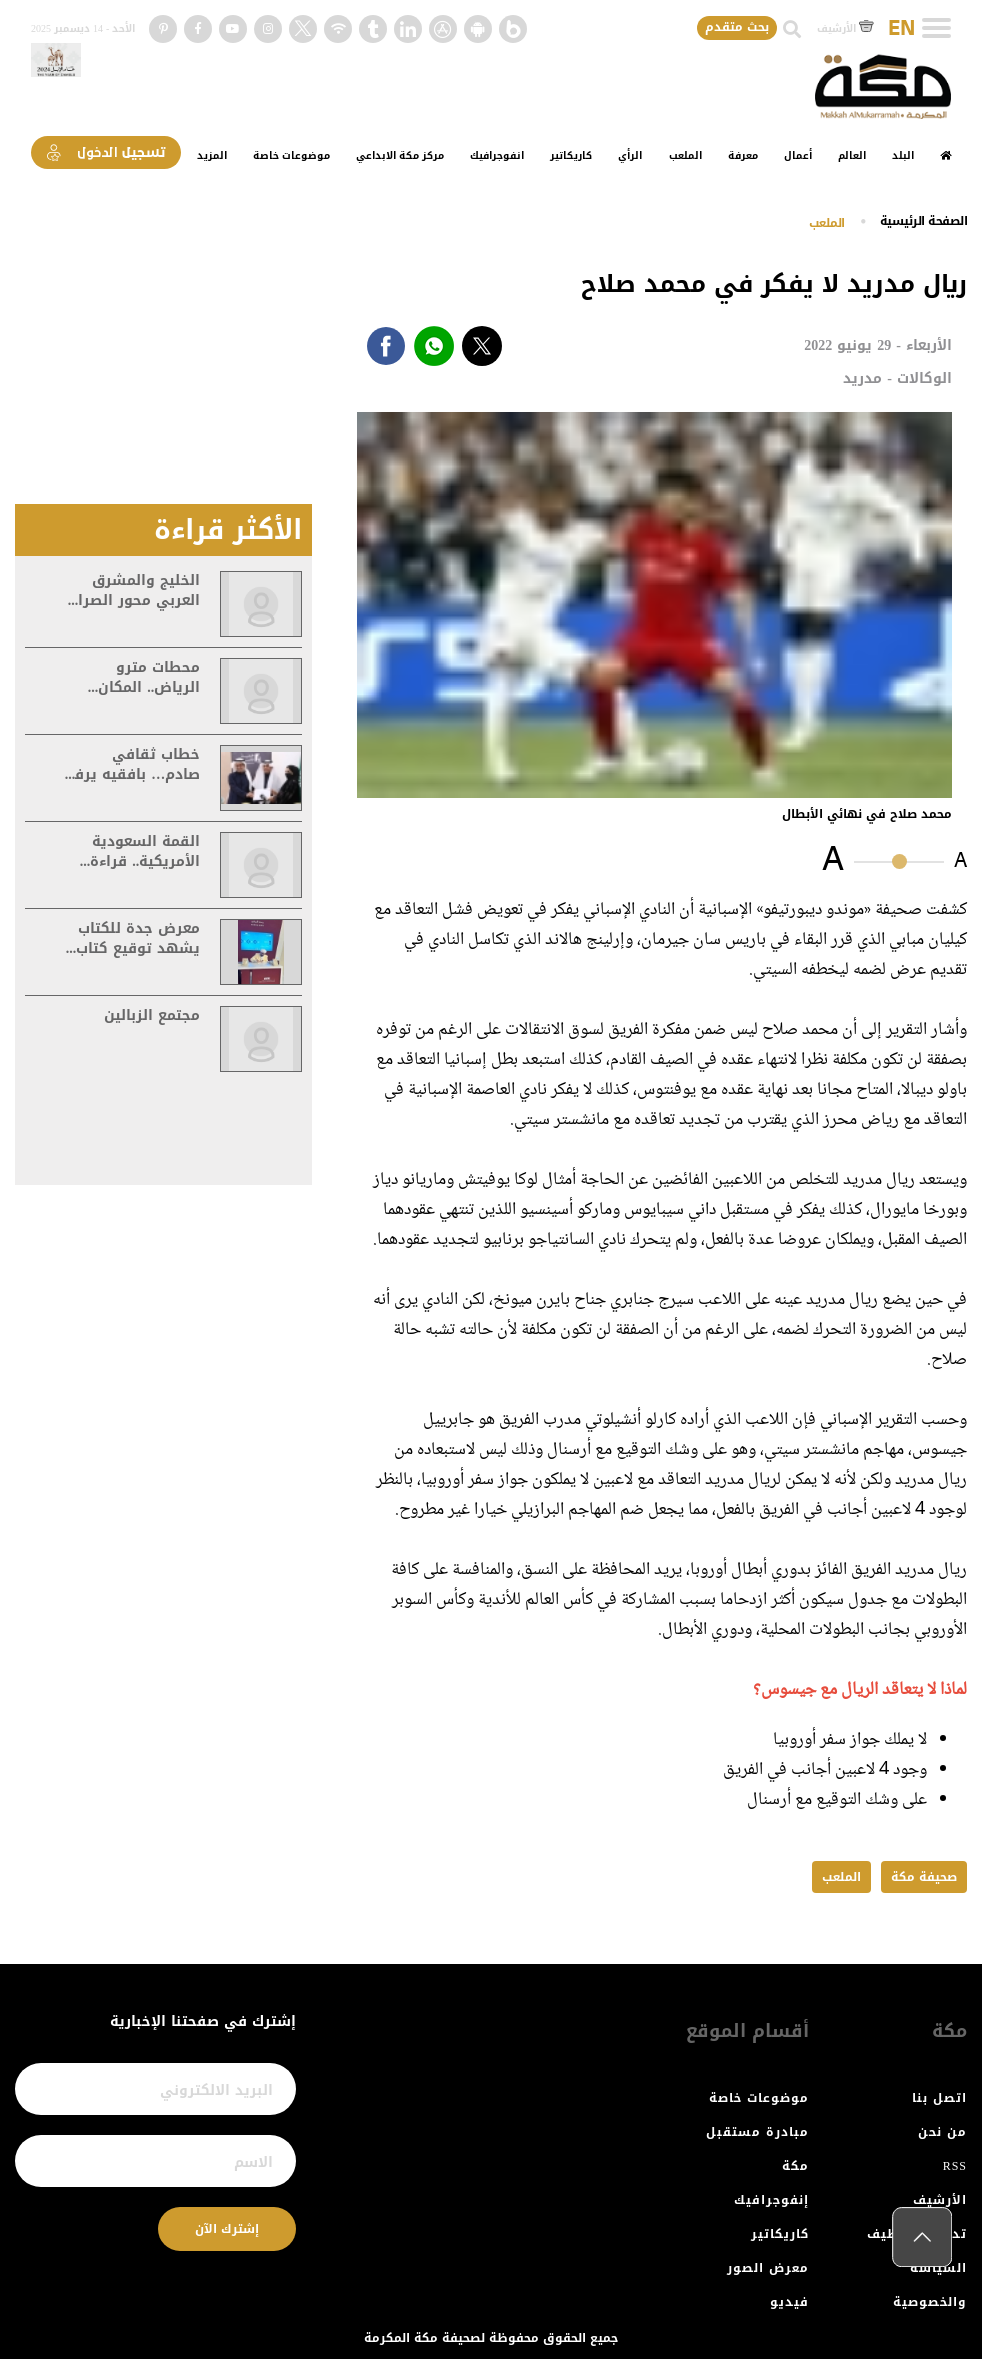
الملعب (685, 155)
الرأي (630, 155)
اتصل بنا (939, 2098)
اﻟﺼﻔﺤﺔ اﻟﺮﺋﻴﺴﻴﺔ (924, 221)
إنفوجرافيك (771, 2200)
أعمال (798, 155)
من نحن (942, 2132)
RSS (955, 2166)
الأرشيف (845, 28)
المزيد (212, 155)
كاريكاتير (571, 155)
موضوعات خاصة (291, 155)
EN (901, 29)
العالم (852, 155)
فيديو (789, 2302)
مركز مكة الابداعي (400, 155)
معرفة (743, 155)
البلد (903, 155)
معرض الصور (768, 2268)
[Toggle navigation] (936, 28)
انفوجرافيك (497, 155)
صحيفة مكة (924, 1877)
